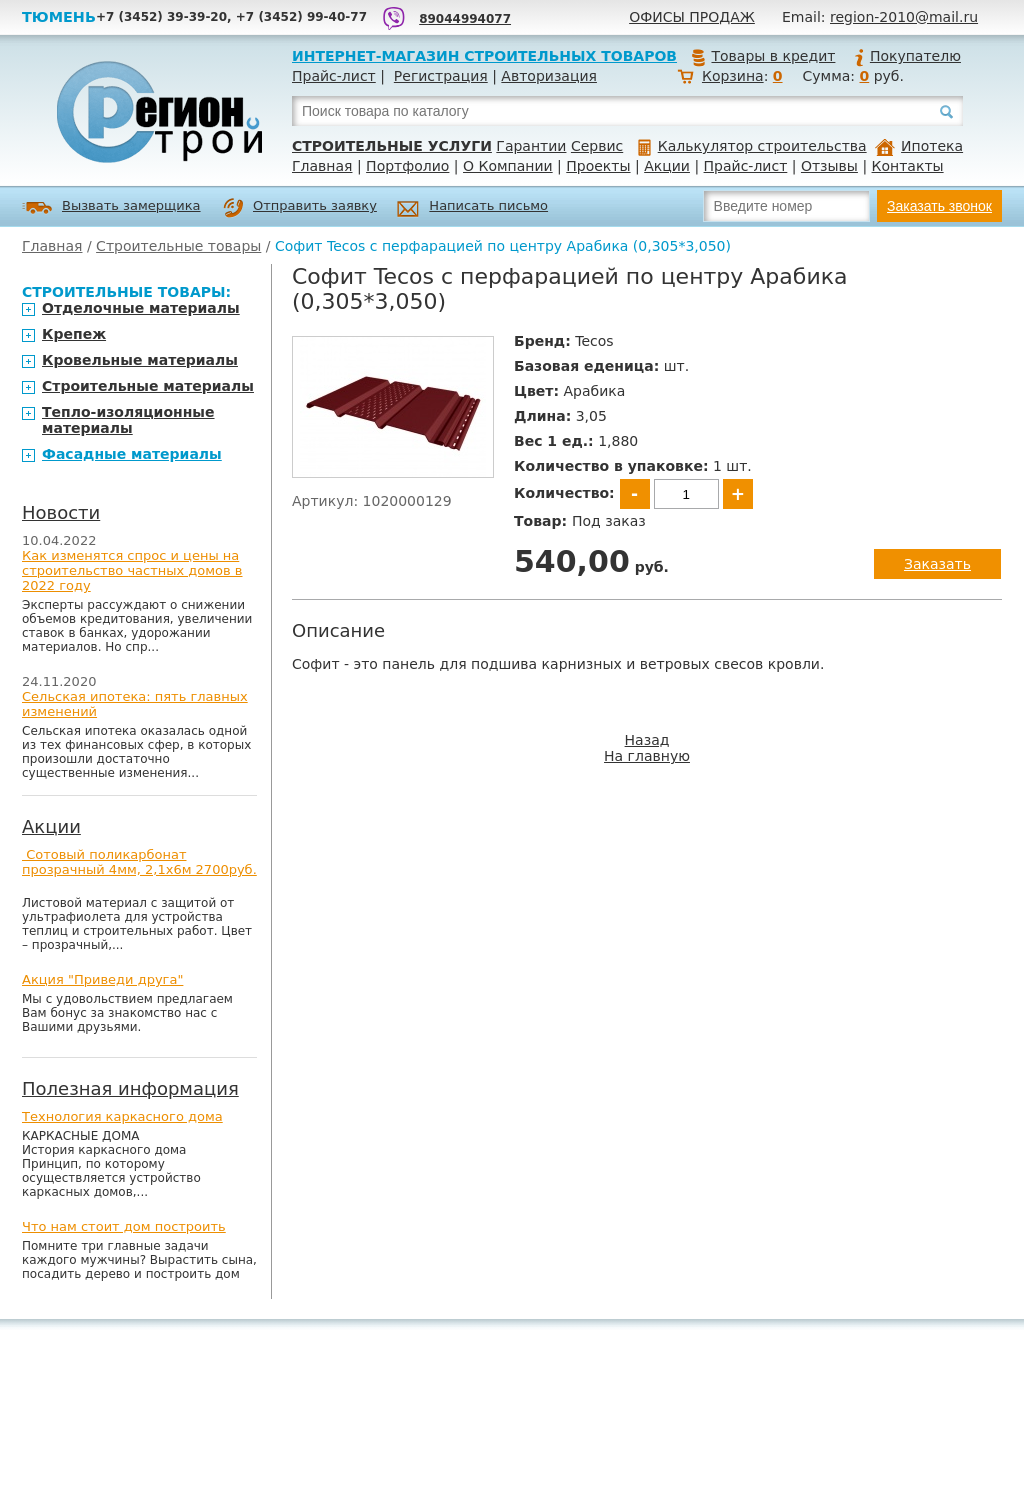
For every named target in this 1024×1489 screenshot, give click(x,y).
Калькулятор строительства (752, 146)
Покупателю (907, 56)
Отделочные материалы (141, 308)
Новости (61, 512)
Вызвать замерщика (111, 207)
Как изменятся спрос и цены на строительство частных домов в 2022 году (132, 570)
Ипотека (919, 146)
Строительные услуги (392, 146)
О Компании (508, 166)
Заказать (937, 564)
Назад (647, 740)
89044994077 (465, 19)
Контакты (908, 166)
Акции (667, 166)
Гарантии (531, 146)
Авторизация (549, 76)
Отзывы (829, 166)
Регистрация (441, 76)
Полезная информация (130, 1088)
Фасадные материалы (132, 454)
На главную (647, 756)
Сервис (597, 146)
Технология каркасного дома (122, 1116)
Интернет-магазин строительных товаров (484, 56)
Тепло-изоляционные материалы (128, 420)
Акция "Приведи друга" (102, 979)
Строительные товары (178, 246)
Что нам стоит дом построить (124, 1226)
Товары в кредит (763, 56)
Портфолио (407, 166)
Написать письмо (472, 208)
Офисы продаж (692, 17)
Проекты (598, 166)
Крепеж (74, 334)
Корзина (733, 76)
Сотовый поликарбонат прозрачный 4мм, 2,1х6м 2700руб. (139, 862)
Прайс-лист (334, 76)
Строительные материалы (148, 386)
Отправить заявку (300, 208)
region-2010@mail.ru (904, 17)
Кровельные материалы (140, 360)
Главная (322, 166)
